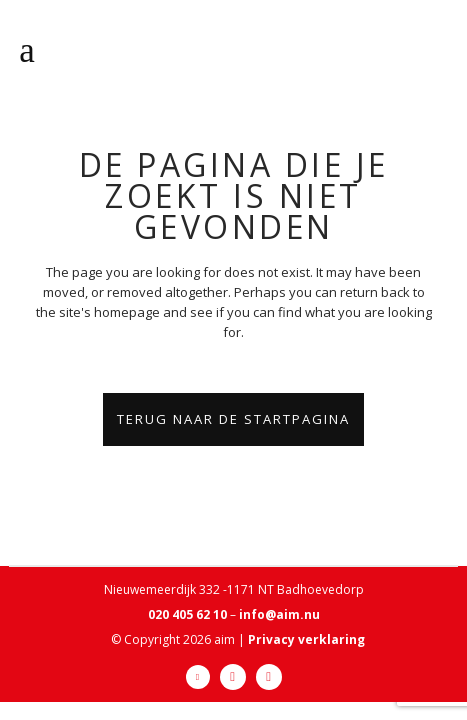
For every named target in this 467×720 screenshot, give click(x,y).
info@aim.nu (279, 614)
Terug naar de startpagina (233, 419)
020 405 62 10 (187, 614)
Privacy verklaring (306, 639)
